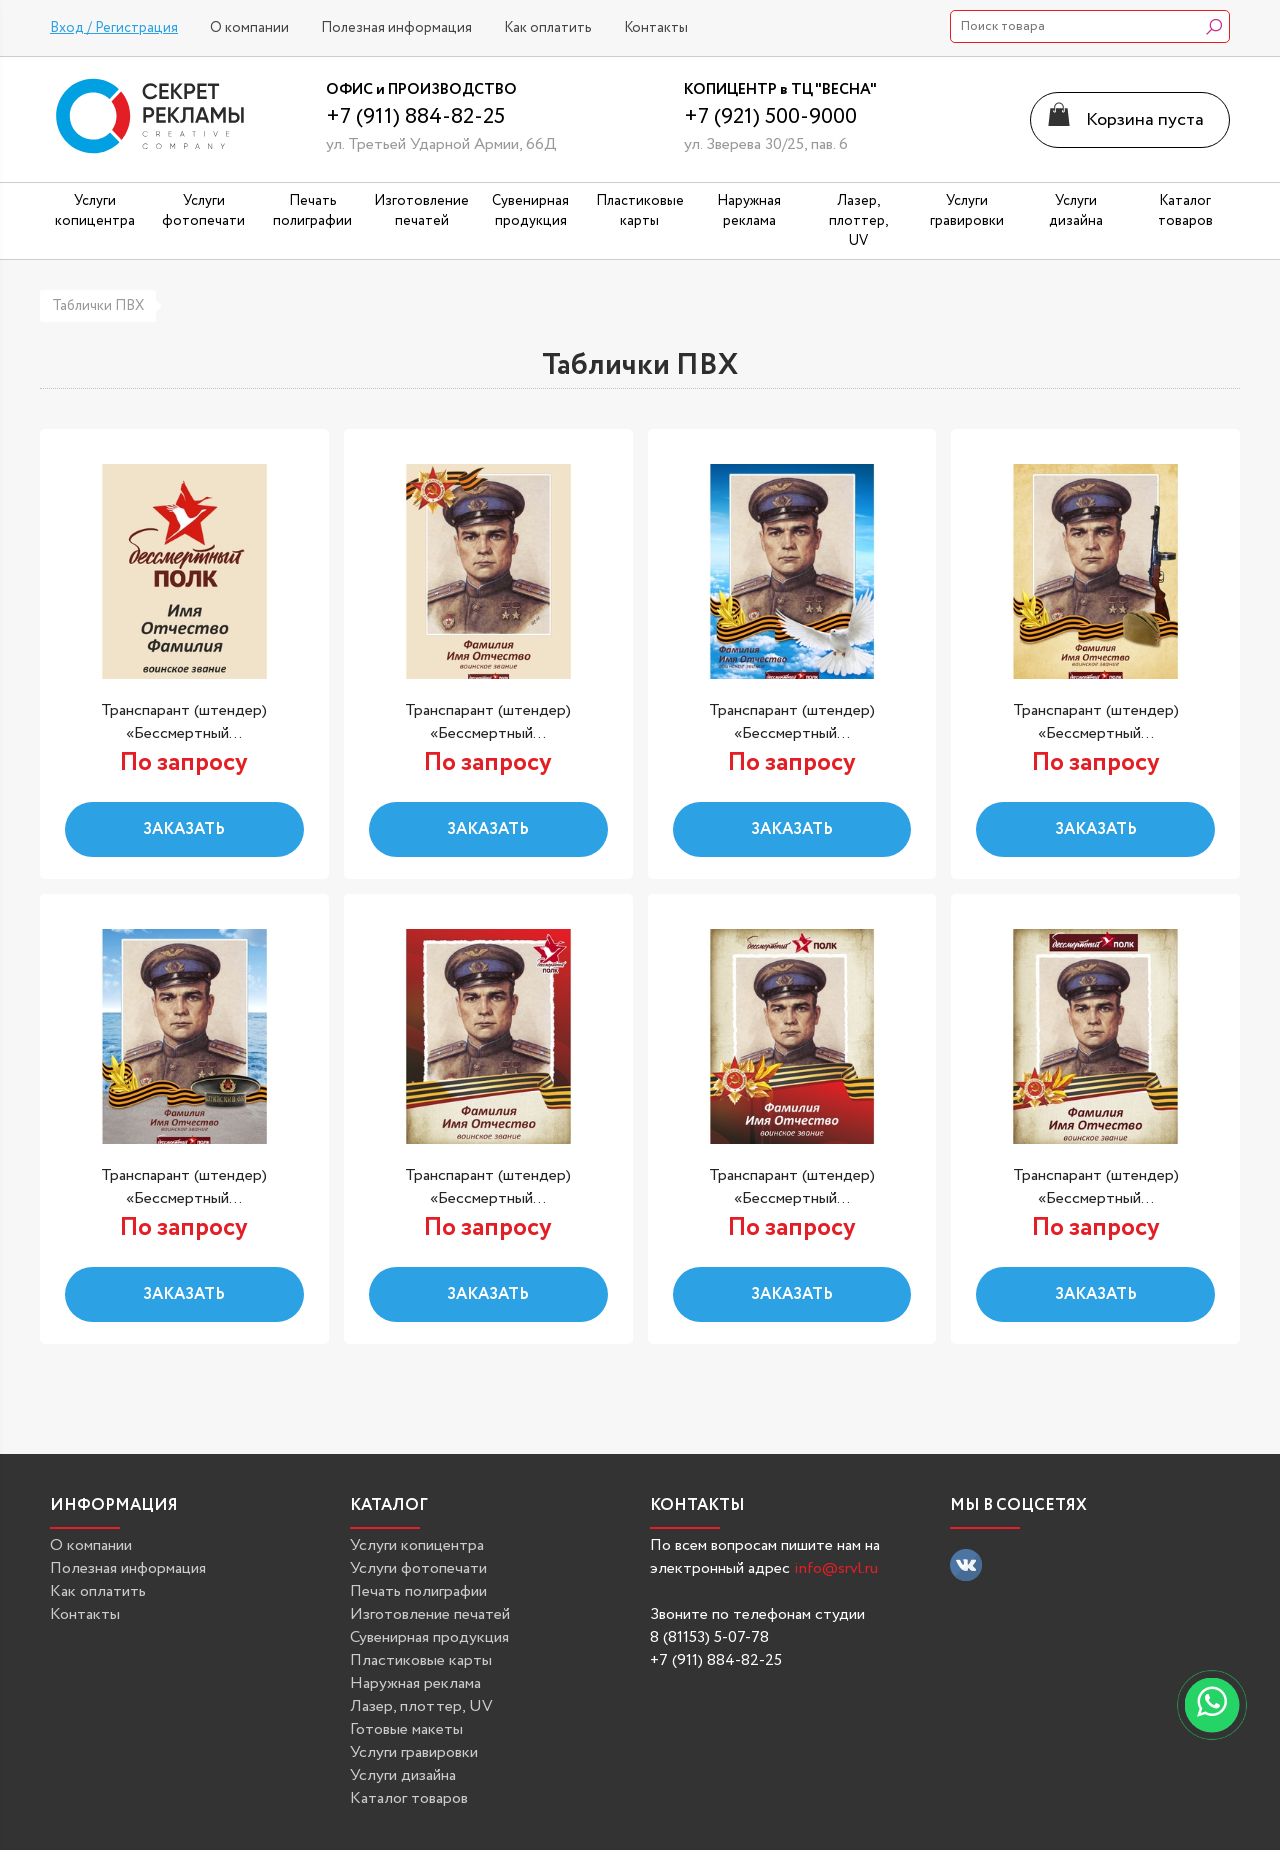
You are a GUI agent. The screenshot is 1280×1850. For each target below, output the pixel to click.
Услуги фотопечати (418, 1568)
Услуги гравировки (414, 1752)
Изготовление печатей (430, 1614)
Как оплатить (548, 28)
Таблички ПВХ (98, 306)
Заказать (184, 829)
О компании (249, 28)
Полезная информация (396, 28)
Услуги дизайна (403, 1775)
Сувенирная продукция (429, 1637)
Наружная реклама (415, 1683)
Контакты (656, 28)
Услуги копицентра (417, 1545)
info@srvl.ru (836, 1568)
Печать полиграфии (418, 1591)
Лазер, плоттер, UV (421, 1706)
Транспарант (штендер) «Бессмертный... (184, 722)
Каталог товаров (409, 1798)
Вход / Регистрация (114, 28)
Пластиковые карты (421, 1660)
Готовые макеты (406, 1729)
